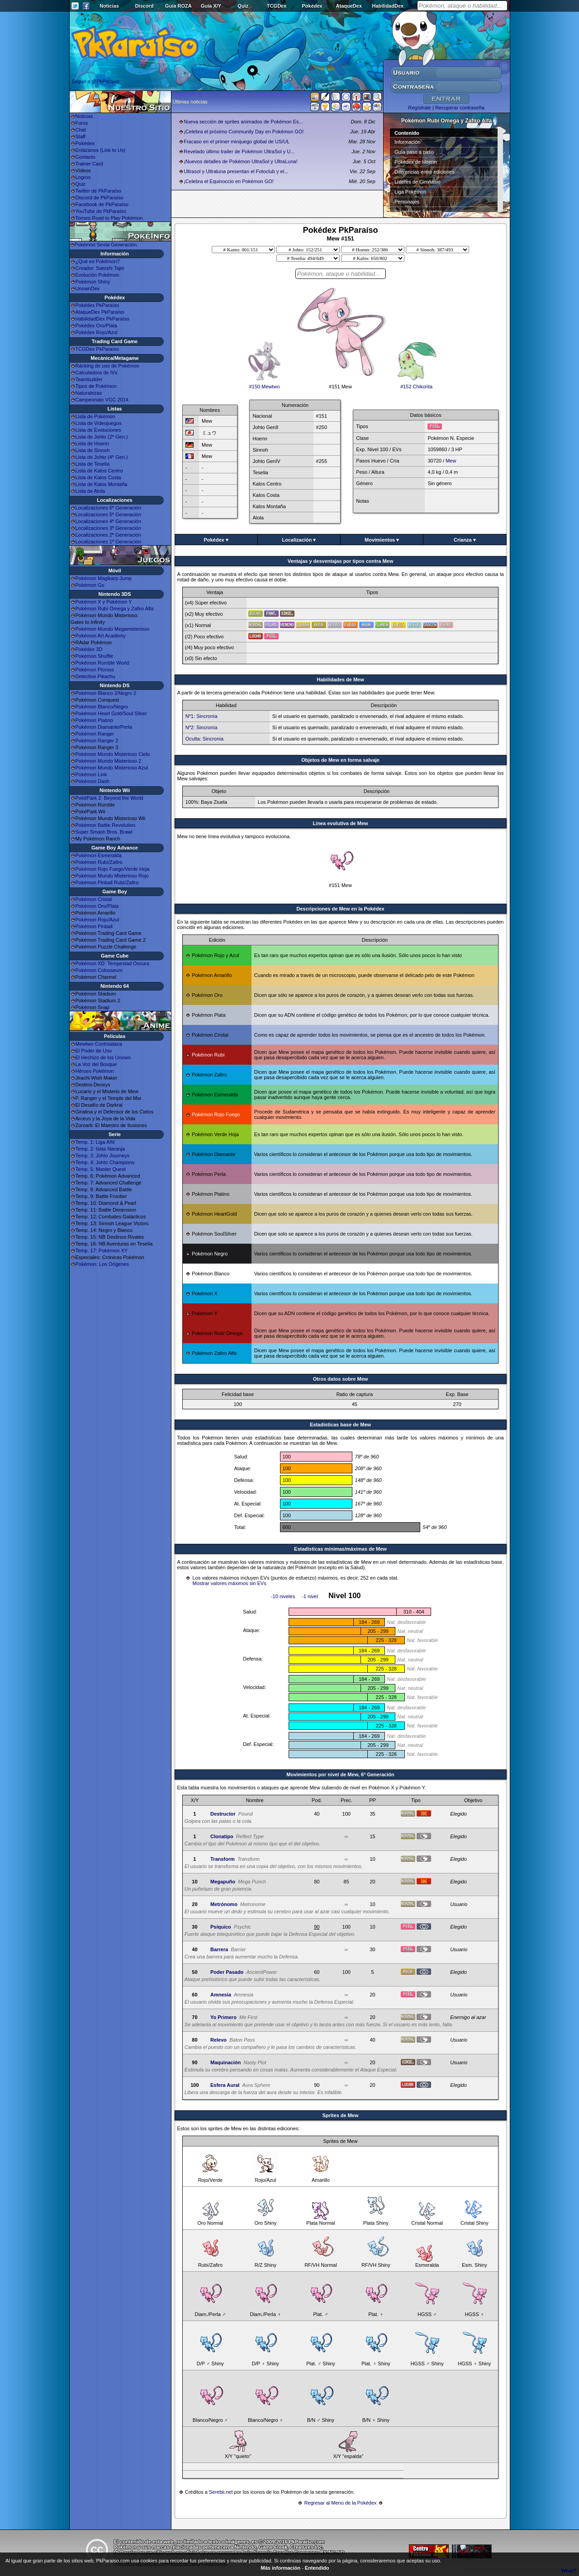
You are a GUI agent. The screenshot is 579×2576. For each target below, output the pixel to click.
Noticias (109, 6)
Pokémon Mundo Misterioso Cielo (113, 754)
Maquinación (225, 2062)
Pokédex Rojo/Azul (97, 332)
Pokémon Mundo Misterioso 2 (109, 761)
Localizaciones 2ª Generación (108, 535)
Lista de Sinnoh (93, 450)
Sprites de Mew (340, 2115)
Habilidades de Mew (340, 679)
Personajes (406, 201)
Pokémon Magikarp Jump (104, 578)
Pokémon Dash (92, 781)
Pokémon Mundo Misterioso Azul (112, 767)
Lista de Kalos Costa (98, 477)
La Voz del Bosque (96, 1064)
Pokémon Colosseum (99, 970)
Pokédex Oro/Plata (96, 325)
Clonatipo (221, 1836)
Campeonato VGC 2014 (102, 399)
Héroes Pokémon (95, 1071)
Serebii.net (221, 2492)
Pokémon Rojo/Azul (97, 919)
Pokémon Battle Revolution (106, 825)
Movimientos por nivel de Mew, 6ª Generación (340, 1774)
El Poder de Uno (94, 1050)
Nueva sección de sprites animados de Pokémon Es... (243, 121)
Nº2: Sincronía (201, 727)
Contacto (85, 157)
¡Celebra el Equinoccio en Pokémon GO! (229, 181)
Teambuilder (89, 379)
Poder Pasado (226, 1972)
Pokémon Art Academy (101, 635)
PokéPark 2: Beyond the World (109, 798)
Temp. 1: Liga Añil (95, 1142)
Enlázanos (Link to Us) (101, 150)
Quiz (242, 6)
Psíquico (220, 1927)
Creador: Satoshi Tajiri (100, 268)
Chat (81, 129)
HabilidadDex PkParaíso (102, 318)
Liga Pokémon (410, 191)
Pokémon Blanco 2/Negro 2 (106, 693)
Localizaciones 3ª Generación (108, 528)
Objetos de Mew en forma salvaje (340, 760)
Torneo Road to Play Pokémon (109, 218)
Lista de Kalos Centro (99, 470)
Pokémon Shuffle (95, 656)
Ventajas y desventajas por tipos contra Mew (341, 561)
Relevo (218, 2040)
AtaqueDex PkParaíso (100, 312)
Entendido (317, 2568)
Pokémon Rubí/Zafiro (99, 862)
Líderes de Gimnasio (417, 181)
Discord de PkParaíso (99, 197)
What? (568, 2570)
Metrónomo (223, 1904)
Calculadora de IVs (97, 372)
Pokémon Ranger (95, 733)
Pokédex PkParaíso (97, 305)
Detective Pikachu (95, 676)
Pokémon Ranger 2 (97, 740)
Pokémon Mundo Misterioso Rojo (112, 875)
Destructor (223, 1813)
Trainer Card (89, 163)
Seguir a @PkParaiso (95, 81)
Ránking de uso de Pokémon (107, 365)
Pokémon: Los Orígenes (102, 1264)
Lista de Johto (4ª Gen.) (102, 457)
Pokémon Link (91, 774)
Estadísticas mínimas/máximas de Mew (340, 1549)
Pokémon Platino (94, 720)
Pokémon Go (90, 585)
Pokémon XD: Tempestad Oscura (112, 963)
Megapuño (222, 1881)
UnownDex (88, 288)
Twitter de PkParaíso (99, 190)
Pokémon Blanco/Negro (102, 706)
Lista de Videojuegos (99, 423)
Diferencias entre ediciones (424, 172)
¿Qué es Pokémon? (98, 261)
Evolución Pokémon (97, 275)
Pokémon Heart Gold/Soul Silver (111, 713)
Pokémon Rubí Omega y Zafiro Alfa (115, 608)
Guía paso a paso (414, 152)
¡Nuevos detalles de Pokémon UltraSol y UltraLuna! (240, 161)
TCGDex (276, 6)
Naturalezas (89, 393)
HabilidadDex (387, 6)
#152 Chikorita (416, 384)
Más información (280, 2568)
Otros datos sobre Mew (340, 1379)
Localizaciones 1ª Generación (108, 541)
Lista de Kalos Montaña (102, 484)
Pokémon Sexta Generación (106, 244)
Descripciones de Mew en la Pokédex (340, 908)
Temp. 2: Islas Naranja (100, 1148)
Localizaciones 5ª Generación (108, 514)
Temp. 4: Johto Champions (105, 1162)
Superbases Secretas (418, 211)
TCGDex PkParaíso (97, 349)
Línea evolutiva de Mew (340, 823)
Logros (83, 177)
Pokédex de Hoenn (415, 162)
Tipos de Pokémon (96, 386)
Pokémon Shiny (93, 281)
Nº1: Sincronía (201, 716)
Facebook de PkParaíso (102, 204)
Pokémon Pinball (94, 926)
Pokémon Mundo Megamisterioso (113, 629)
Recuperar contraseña (459, 107)
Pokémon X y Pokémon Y (104, 601)
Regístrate (419, 107)
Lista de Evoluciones (98, 430)
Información (407, 142)
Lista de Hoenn (92, 443)
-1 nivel (310, 1596)
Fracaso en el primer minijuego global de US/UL (237, 141)
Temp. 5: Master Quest (101, 1169)
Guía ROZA (178, 6)
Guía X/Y (211, 6)
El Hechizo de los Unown (103, 1057)
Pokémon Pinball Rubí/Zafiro (107, 882)
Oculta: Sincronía (204, 738)
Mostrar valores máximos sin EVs (229, 1583)
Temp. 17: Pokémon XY (102, 1250)
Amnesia (220, 1994)
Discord (144, 6)
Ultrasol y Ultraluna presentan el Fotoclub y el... (236, 171)
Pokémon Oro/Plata (97, 906)
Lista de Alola (90, 491)
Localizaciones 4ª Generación (108, 521)
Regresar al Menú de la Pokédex (340, 2502)
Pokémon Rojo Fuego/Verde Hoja (113, 869)
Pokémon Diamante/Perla (104, 727)
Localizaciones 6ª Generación (108, 507)
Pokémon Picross (95, 669)
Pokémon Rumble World (102, 662)
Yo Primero (223, 2017)
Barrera (219, 1949)
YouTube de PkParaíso (101, 211)
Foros (82, 123)
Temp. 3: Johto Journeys (103, 1155)
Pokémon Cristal (94, 899)
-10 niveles (283, 1596)
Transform (222, 1859)
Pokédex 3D (89, 649)
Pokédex (312, 6)
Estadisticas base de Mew (340, 1424)
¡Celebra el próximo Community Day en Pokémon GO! (244, 131)
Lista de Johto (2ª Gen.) (102, 436)
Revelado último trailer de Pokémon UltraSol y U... (239, 151)
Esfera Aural (224, 2085)
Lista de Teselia (93, 464)
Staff (80, 136)
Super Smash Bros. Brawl (104, 832)
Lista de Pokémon (95, 416)
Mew (451, 460)
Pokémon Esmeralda (99, 855)
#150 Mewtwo (264, 384)
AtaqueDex (349, 6)
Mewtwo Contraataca (99, 1044)
